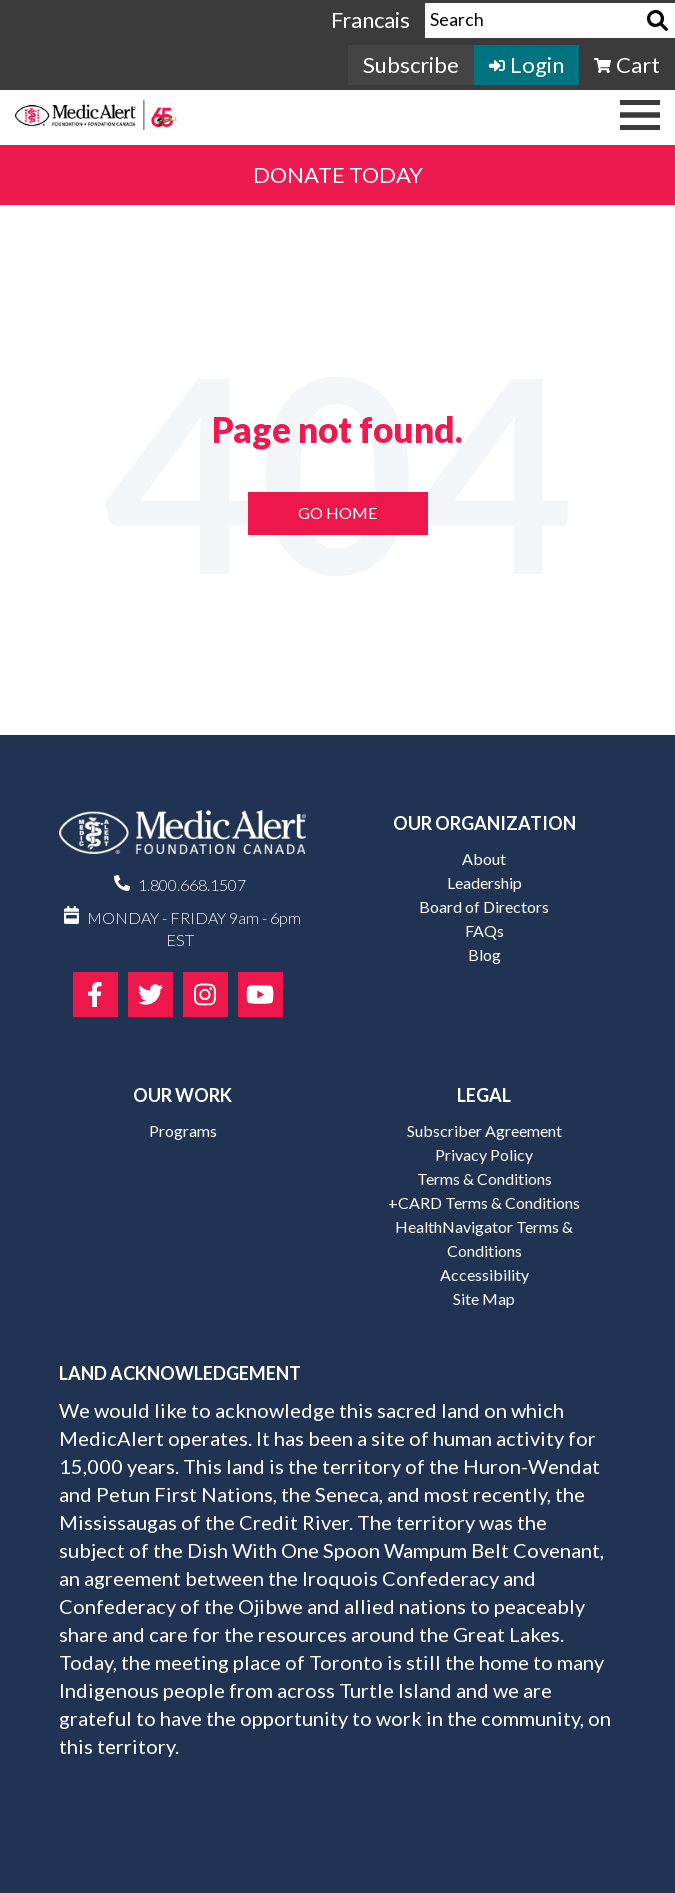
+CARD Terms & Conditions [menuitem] (484, 1202)
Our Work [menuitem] (182, 1095)
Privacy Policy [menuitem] (484, 1154)
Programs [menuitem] (183, 1130)
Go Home (337, 512)
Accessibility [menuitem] (484, 1274)
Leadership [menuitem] (484, 882)
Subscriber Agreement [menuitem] (484, 1130)
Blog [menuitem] (484, 954)
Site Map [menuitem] (484, 1298)
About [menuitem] (484, 858)
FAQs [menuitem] (484, 930)
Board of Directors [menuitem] (484, 906)
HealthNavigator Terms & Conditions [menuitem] (484, 1238)
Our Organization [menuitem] (484, 823)
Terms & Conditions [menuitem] (484, 1178)
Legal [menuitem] (484, 1095)
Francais (370, 19)
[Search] (657, 20)
